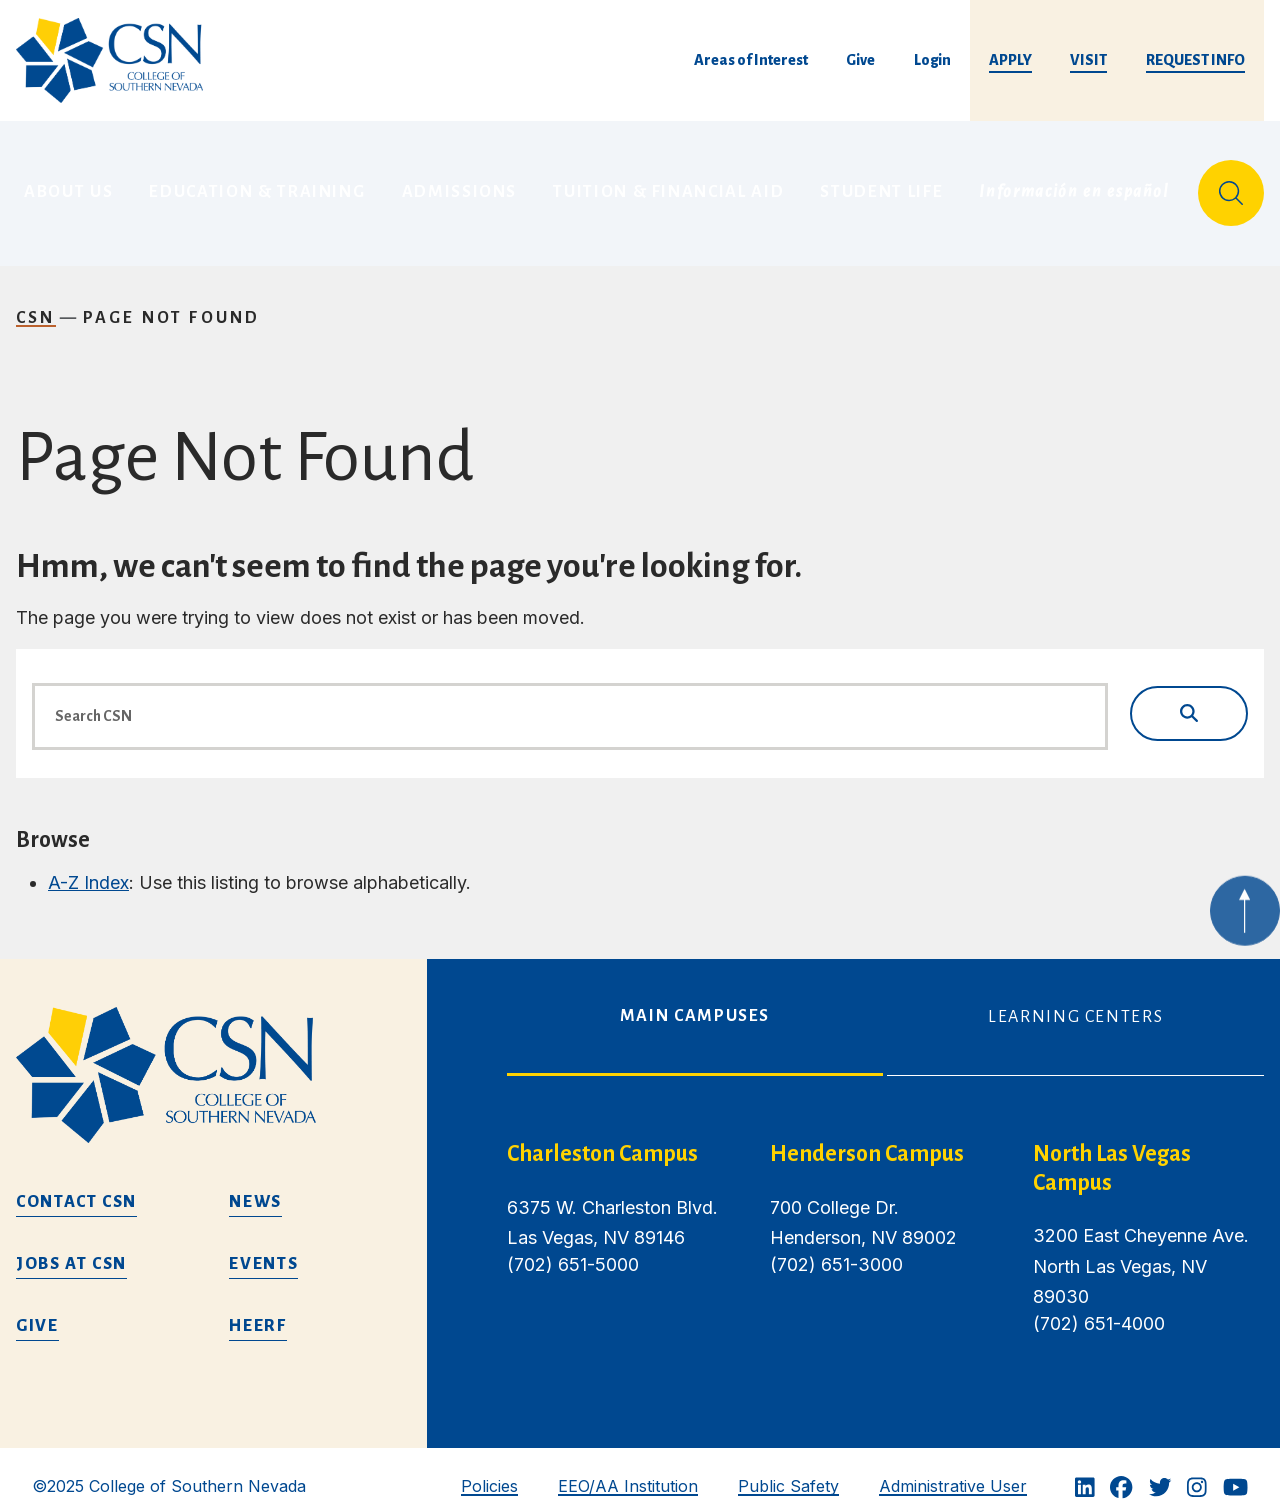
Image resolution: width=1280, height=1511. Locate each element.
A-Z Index (88, 867)
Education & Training (257, 185)
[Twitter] (1160, 1472)
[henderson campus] (885, 1139)
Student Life (881, 185)
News (255, 1187)
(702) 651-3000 (836, 1249)
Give (860, 60)
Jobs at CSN (71, 1249)
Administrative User (953, 1471)
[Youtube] (1235, 1472)
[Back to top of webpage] (1245, 917)
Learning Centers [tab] (1075, 1002)
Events (263, 1249)
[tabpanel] (885, 1239)
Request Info (1195, 60)
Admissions (460, 185)
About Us (68, 185)
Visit (1088, 60)
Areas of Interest (751, 60)
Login (932, 60)
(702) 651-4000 (1099, 1308)
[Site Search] (1231, 186)
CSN (36, 303)
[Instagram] (1197, 1472)
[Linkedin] (1085, 1472)
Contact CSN (76, 1187)
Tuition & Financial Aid (668, 185)
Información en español (1074, 185)
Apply (1010, 60)
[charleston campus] (622, 1139)
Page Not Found (172, 303)
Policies (489, 1471)
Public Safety (788, 1471)
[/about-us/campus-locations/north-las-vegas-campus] (1148, 1154)
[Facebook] (1121, 1472)
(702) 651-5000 (573, 1249)
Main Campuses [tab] (695, 1001)
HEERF (257, 1311)
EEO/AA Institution (628, 1471)
